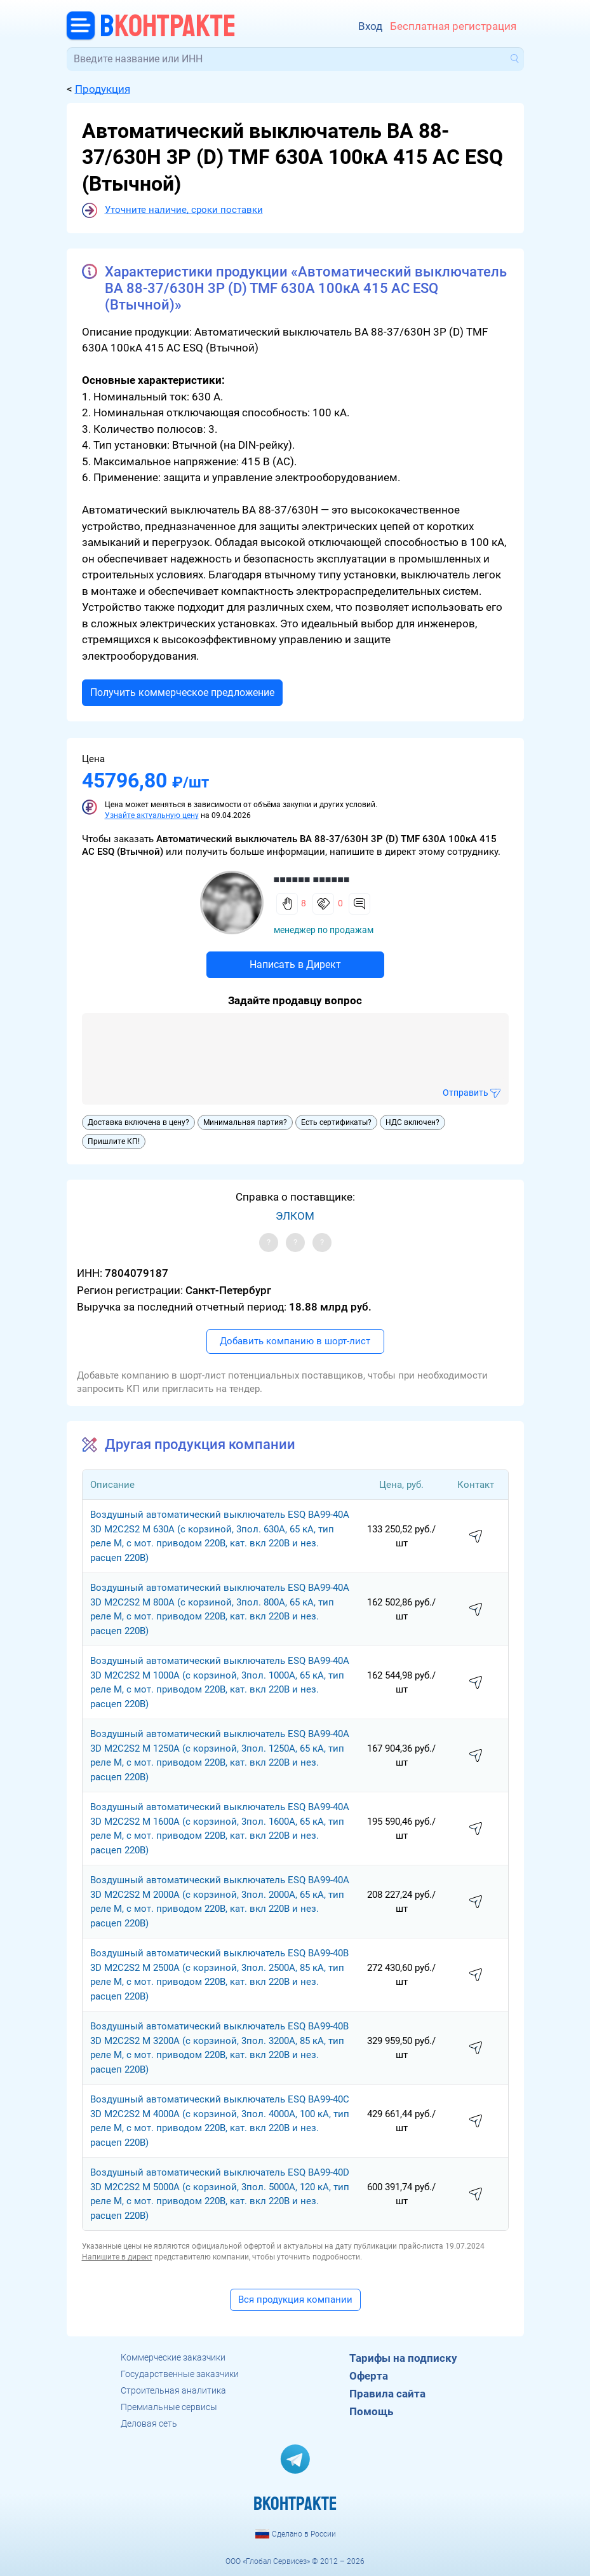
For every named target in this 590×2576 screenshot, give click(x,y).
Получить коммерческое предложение (182, 692)
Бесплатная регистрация (453, 26)
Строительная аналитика (173, 2390)
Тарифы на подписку (403, 2358)
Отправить (465, 1092)
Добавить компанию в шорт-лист (295, 1341)
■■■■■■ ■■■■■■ (312, 879)
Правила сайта (387, 2393)
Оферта (368, 2375)
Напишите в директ (117, 2256)
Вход (370, 26)
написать (475, 1537)
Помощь (371, 2411)
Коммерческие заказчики (173, 2357)
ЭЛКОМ (295, 1216)
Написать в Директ (295, 964)
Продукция (102, 89)
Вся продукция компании (295, 2299)
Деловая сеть (149, 2423)
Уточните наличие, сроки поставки (184, 209)
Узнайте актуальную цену (152, 815)
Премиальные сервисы (169, 2407)
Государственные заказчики (180, 2374)
